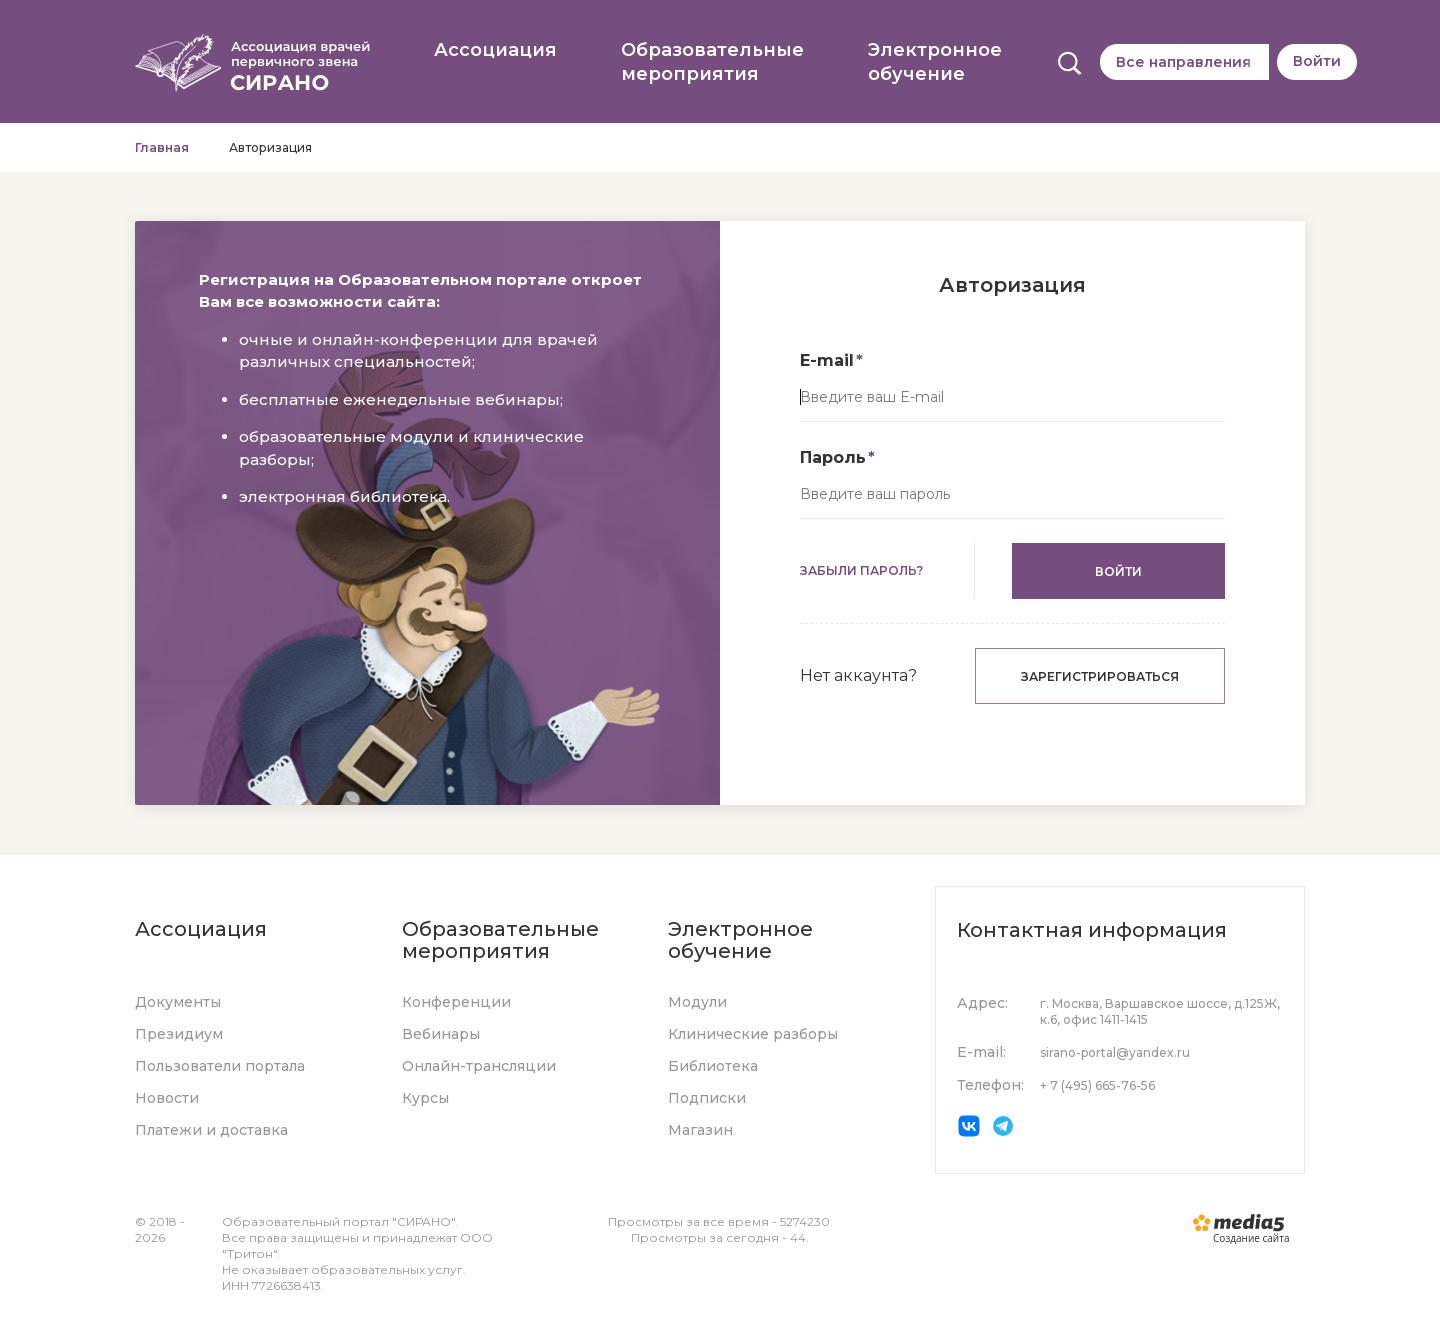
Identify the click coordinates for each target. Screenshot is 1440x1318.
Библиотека (713, 1066)
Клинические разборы (753, 1034)
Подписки (707, 1098)
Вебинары (441, 1034)
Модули (697, 1002)
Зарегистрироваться (1100, 676)
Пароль (833, 457)
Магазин (700, 1130)
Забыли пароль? (861, 570)
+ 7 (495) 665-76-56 (1097, 1085)
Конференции (456, 1002)
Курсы (425, 1098)
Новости (167, 1098)
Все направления (1183, 62)
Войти (1317, 61)
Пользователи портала (220, 1066)
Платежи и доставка (211, 1130)
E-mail (827, 360)
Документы (178, 1002)
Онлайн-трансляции (479, 1066)
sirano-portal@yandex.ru (1115, 1052)
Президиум (179, 1034)
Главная (162, 147)
